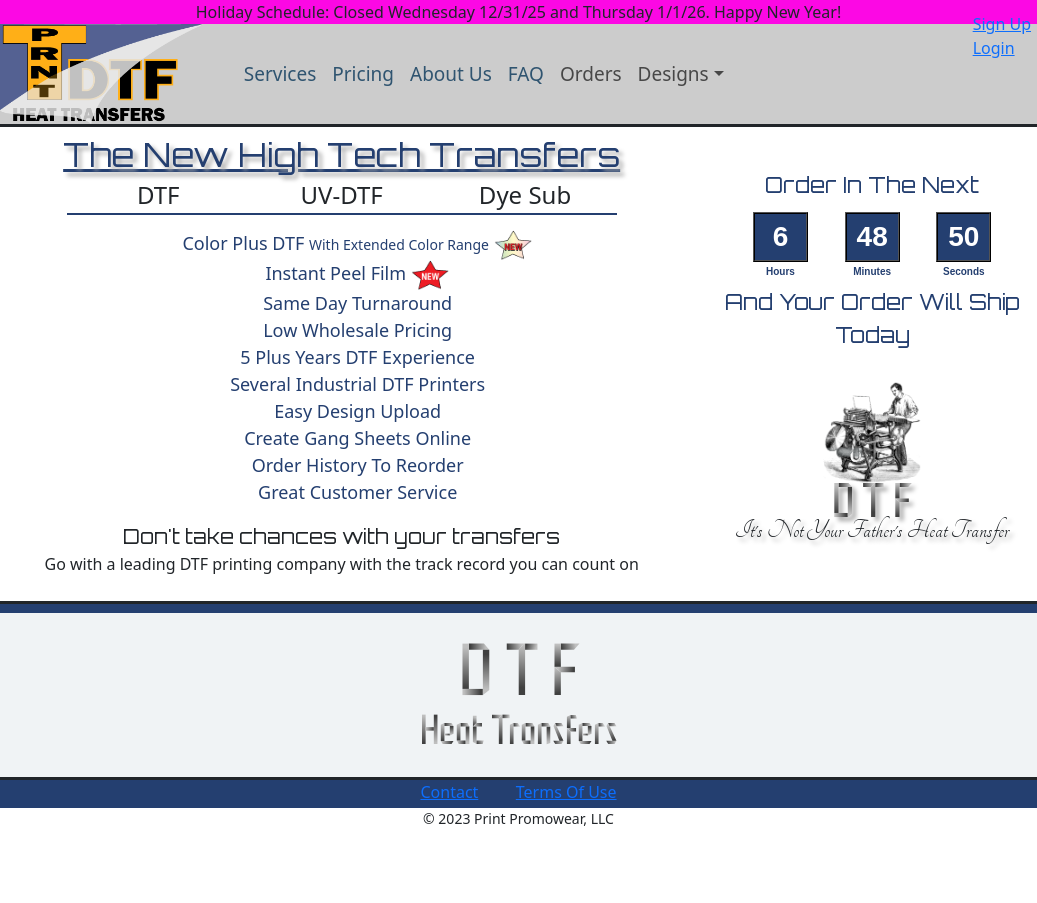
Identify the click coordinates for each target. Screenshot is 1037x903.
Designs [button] (673, 74)
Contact (449, 792)
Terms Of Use (566, 792)
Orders (591, 74)
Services (280, 74)
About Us (451, 74)
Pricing (363, 74)
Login (994, 48)
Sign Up (1002, 24)
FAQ (526, 74)
